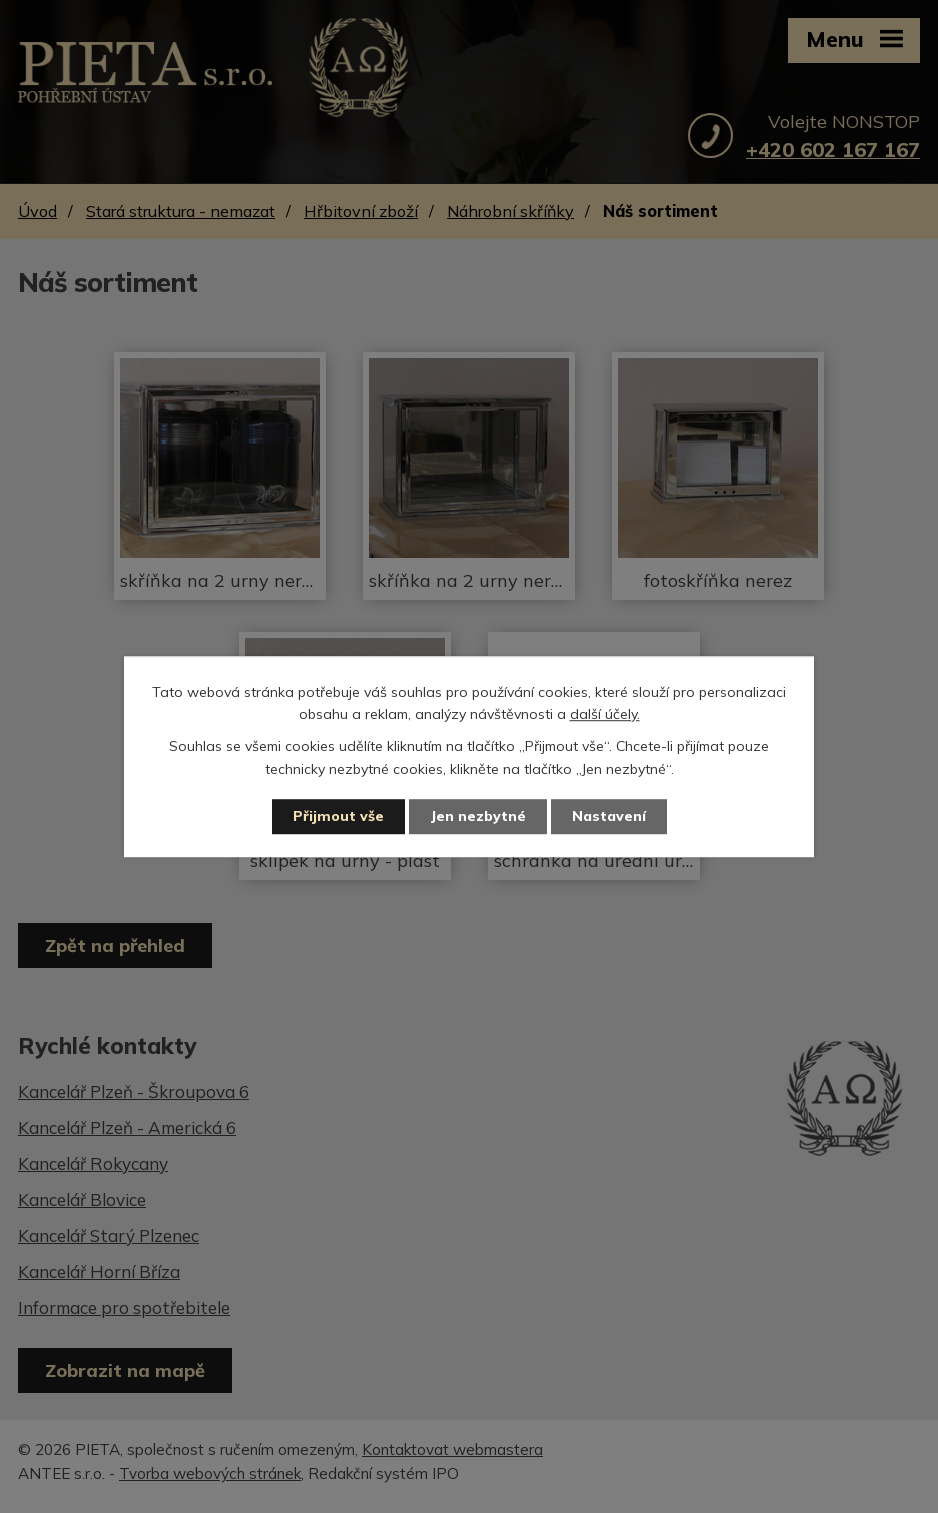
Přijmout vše (338, 816)
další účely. (605, 714)
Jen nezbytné (478, 816)
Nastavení (609, 816)
